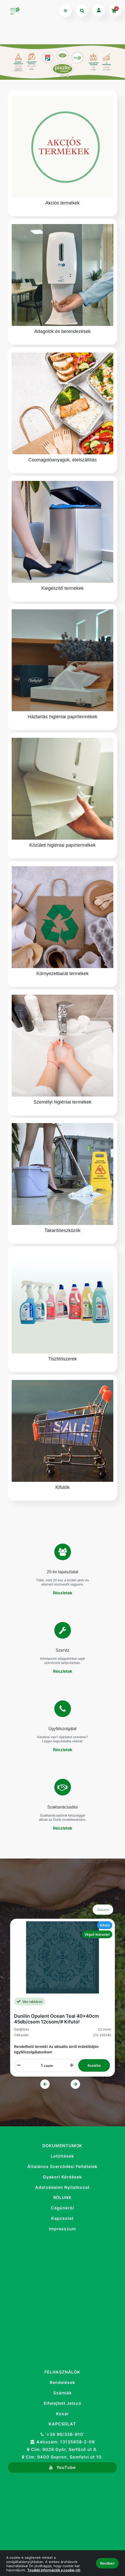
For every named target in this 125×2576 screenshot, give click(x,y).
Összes (103, 1910)
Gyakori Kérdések (62, 2177)
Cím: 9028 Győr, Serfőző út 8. (62, 2449)
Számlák (62, 2393)
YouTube (62, 2467)
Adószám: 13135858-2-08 (62, 2441)
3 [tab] (68, 76)
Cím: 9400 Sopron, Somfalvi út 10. (62, 2457)
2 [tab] (62, 76)
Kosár (62, 2413)
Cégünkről (62, 2207)
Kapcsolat (62, 2218)
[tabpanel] (62, 62)
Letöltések (62, 2156)
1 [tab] (57, 76)
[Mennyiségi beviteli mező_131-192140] (40, 2065)
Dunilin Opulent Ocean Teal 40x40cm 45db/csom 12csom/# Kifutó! (56, 2018)
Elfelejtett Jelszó (62, 2403)
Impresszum (62, 2228)
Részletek (62, 1592)
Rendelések (62, 2382)
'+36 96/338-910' (62, 2434)
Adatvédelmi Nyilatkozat (62, 2187)
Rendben (107, 2563)
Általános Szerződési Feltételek (62, 2166)
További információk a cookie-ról (53, 2570)
